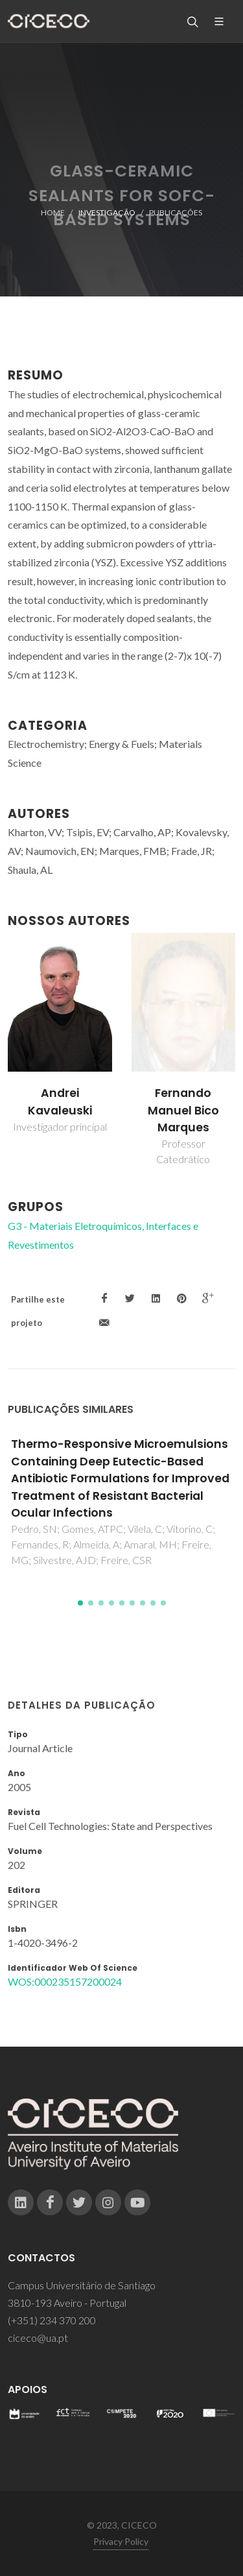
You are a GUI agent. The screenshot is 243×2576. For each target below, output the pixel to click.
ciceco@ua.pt (38, 2337)
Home (53, 212)
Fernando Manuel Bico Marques (183, 1110)
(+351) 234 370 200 (52, 2320)
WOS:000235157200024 (65, 1981)
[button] (80, 1603)
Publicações (175, 212)
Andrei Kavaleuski (60, 1101)
